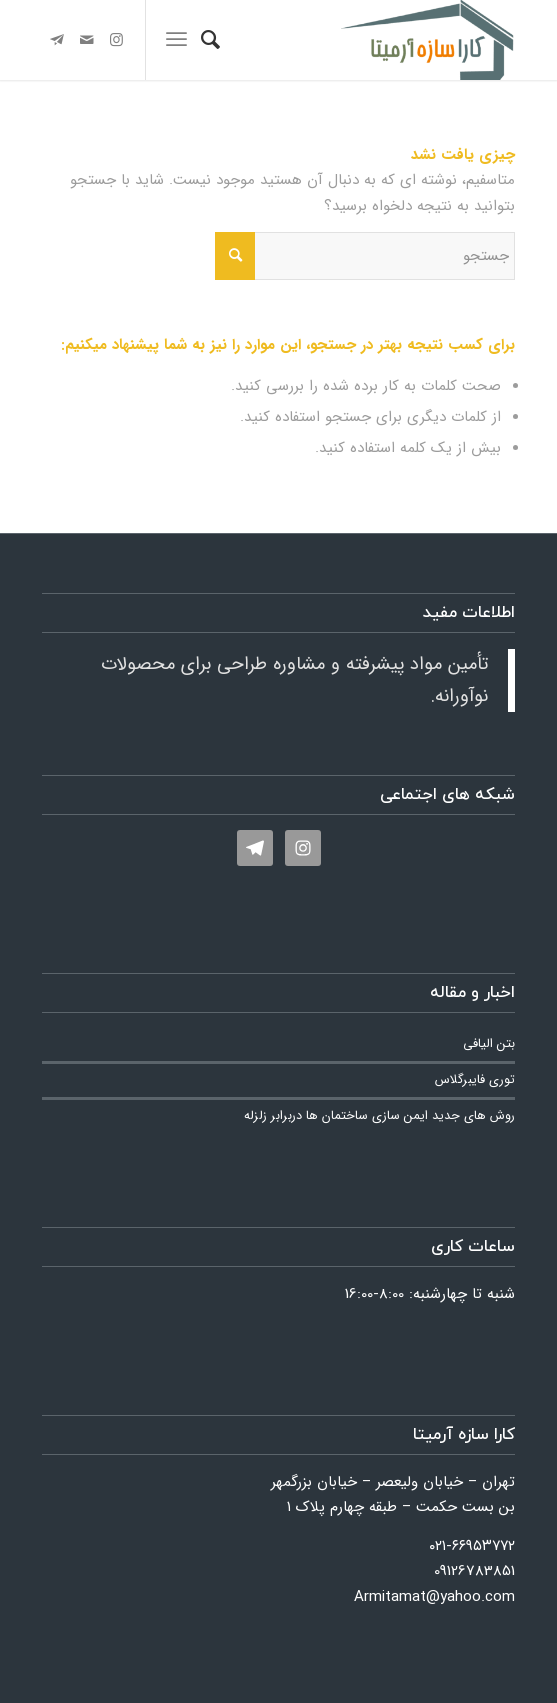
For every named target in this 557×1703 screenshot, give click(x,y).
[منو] (176, 40)
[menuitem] (210, 40)
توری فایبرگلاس (475, 1080)
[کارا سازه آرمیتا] (325, 40)
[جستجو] (210, 40)
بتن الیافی (489, 1044)
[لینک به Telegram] (57, 40)
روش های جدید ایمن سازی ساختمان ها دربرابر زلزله (379, 1116)
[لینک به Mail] (87, 40)
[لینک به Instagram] (117, 40)
